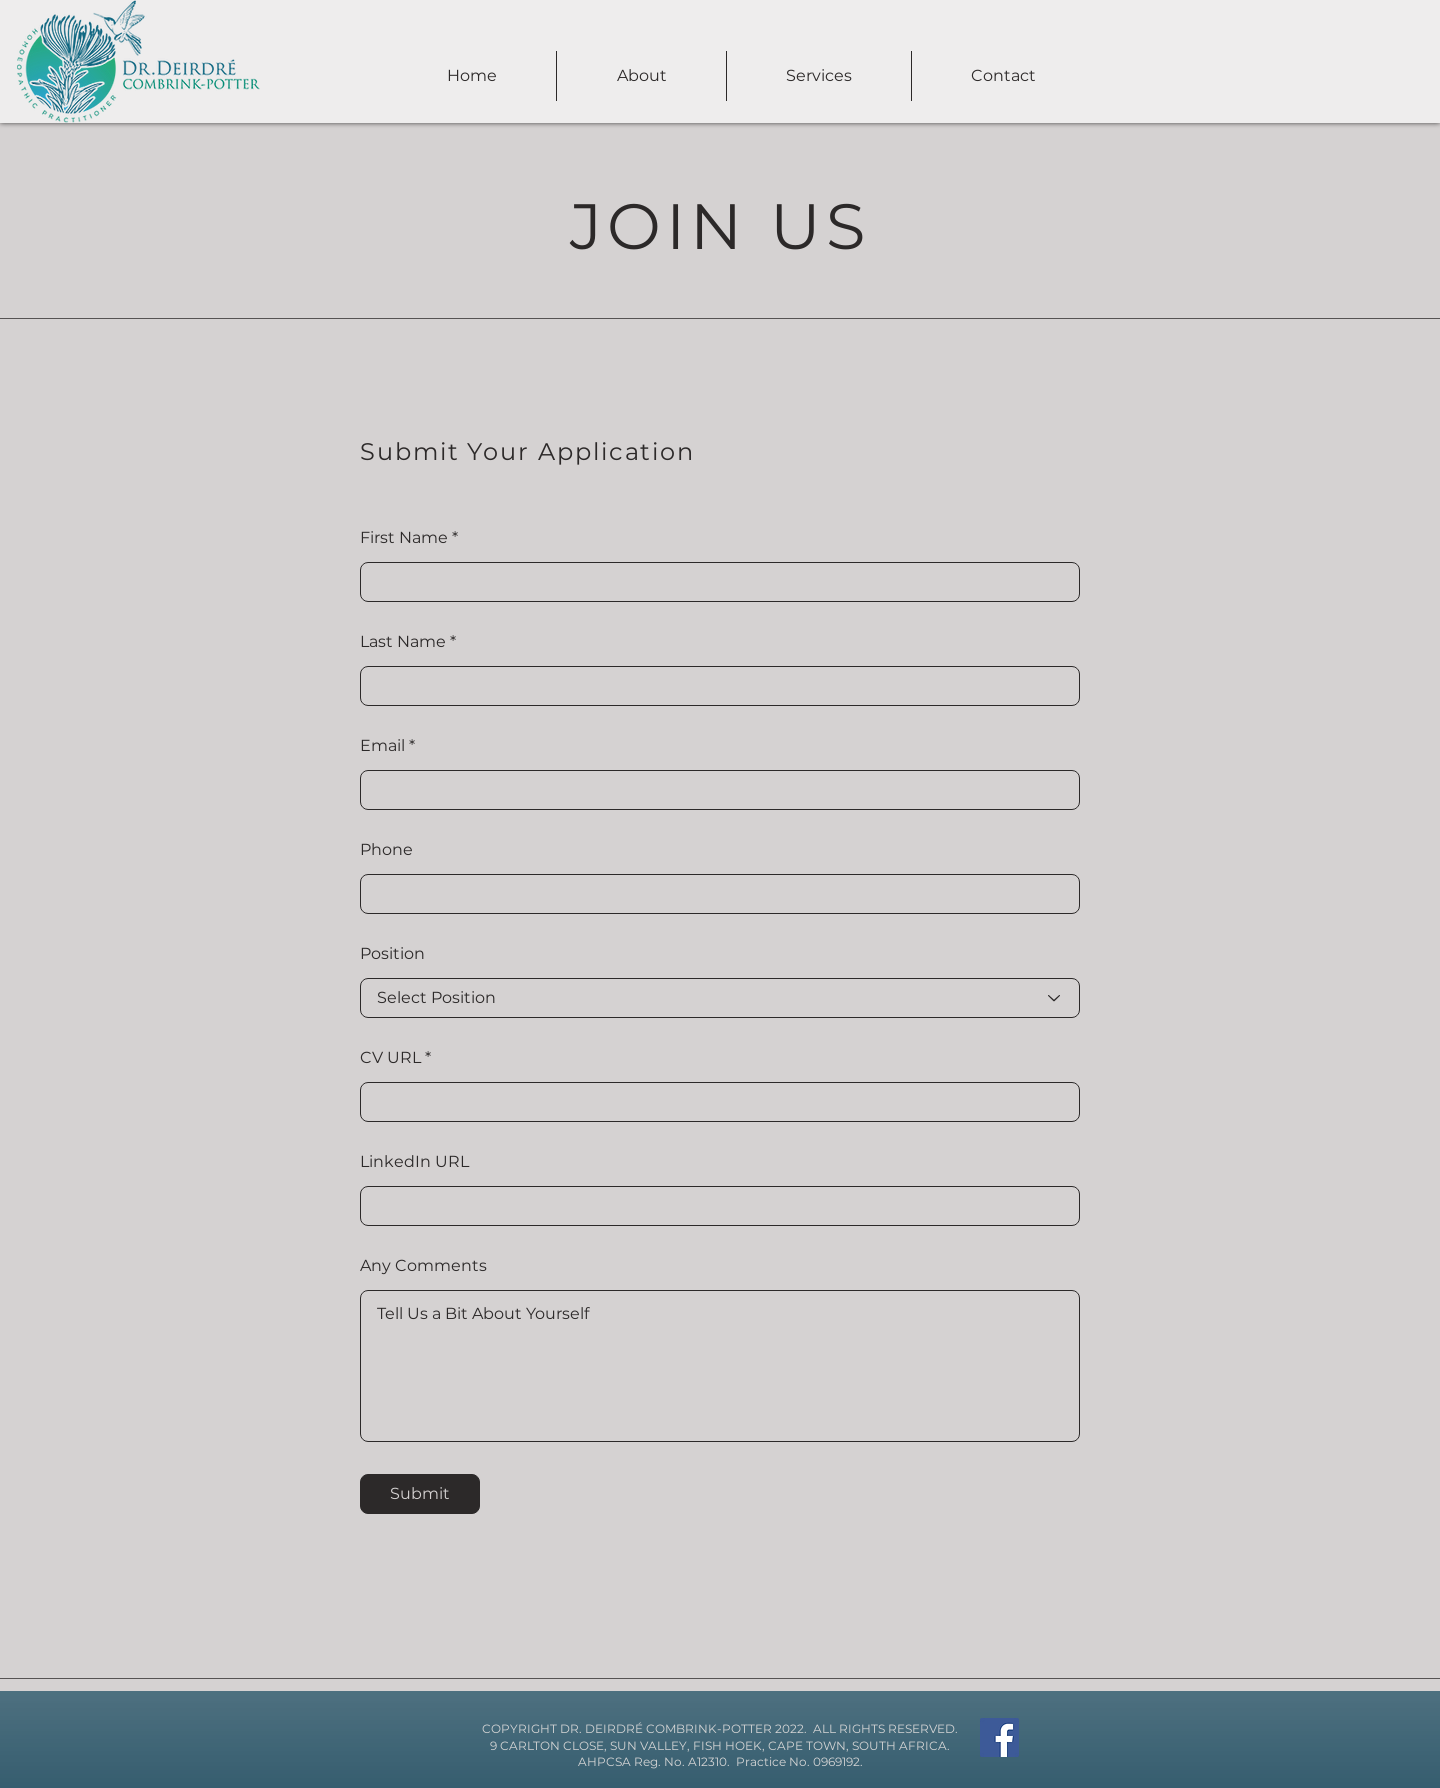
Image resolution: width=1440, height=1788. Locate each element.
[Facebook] (999, 1737)
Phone (386, 850)
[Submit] (420, 1494)
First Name (404, 538)
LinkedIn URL (414, 1162)
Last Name (403, 642)
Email (382, 746)
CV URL (390, 1058)
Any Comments (423, 1266)
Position (392, 954)
